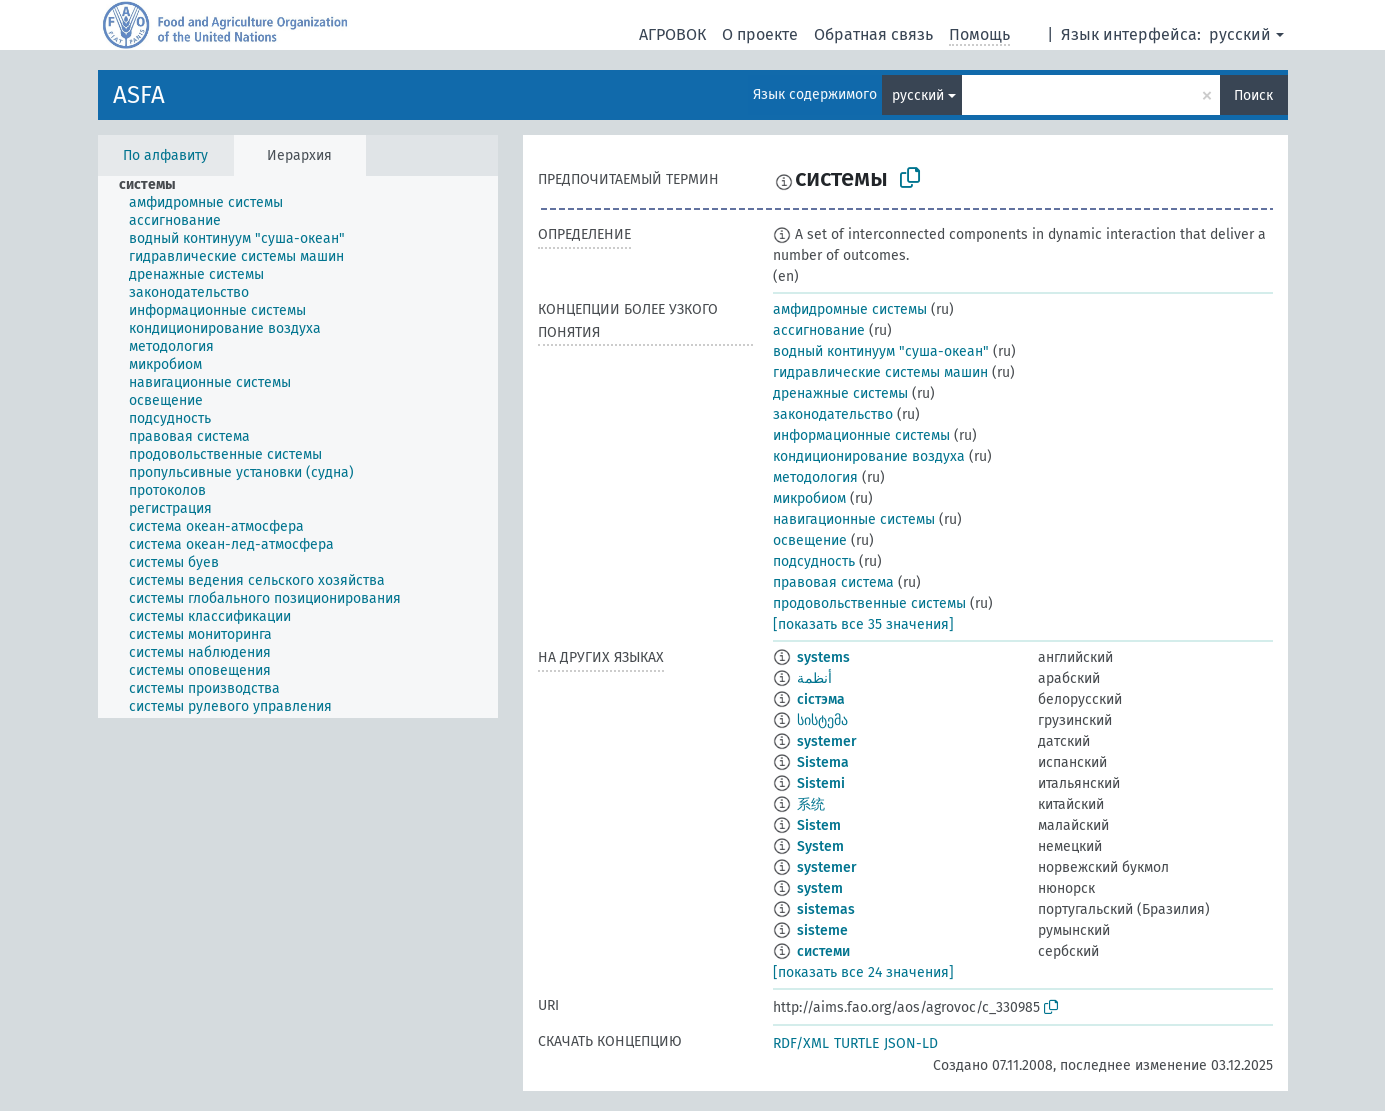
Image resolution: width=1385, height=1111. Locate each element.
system (820, 888)
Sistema (823, 762)
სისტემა (822, 720)
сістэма (821, 699)
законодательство (833, 414)
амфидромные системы (850, 309)
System (820, 846)
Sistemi (821, 783)
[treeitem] (156, 185)
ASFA (139, 95)
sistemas (826, 909)
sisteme (822, 930)
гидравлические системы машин (880, 372)
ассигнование (819, 330)
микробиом (809, 498)
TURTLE (856, 1043)
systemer (827, 741)
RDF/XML (801, 1043)
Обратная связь (873, 34)
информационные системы (861, 435)
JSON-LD (911, 1043)
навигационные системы (854, 519)
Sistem (819, 825)
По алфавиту (165, 155)
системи (823, 951)
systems (823, 657)
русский (1240, 34)
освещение (810, 540)
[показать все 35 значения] (863, 624)
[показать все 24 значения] (863, 972)
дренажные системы (840, 393)
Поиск (1253, 95)
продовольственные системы (869, 603)
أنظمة (814, 678)
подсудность (814, 561)
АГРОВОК (672, 34)
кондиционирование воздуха (869, 456)
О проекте (760, 34)
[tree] (298, 447)
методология (815, 477)
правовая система (833, 582)
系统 (811, 804)
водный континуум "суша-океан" (881, 351)
